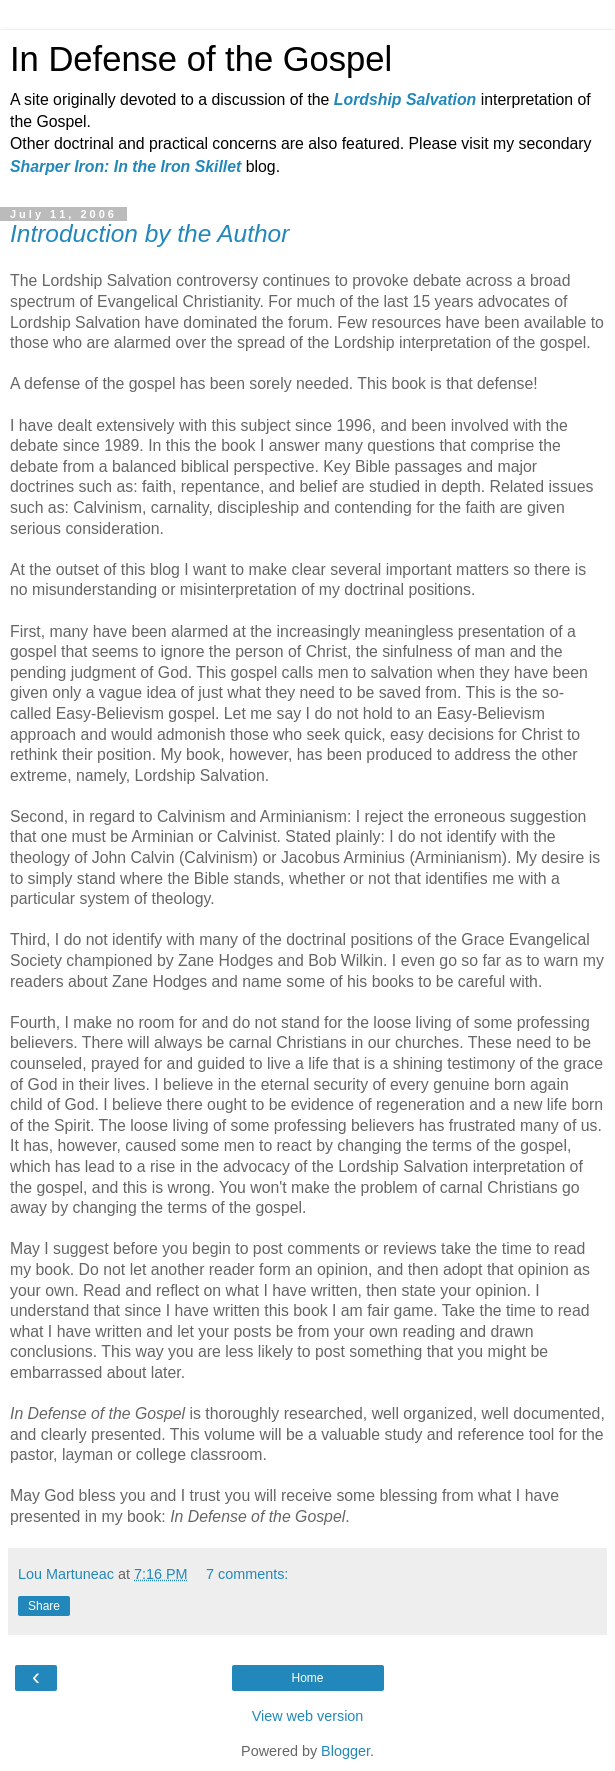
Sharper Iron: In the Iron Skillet (125, 166)
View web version (308, 1716)
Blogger (345, 1751)
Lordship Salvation (405, 99)
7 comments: (247, 1574)
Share (44, 1606)
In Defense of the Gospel (201, 59)
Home (307, 1678)
